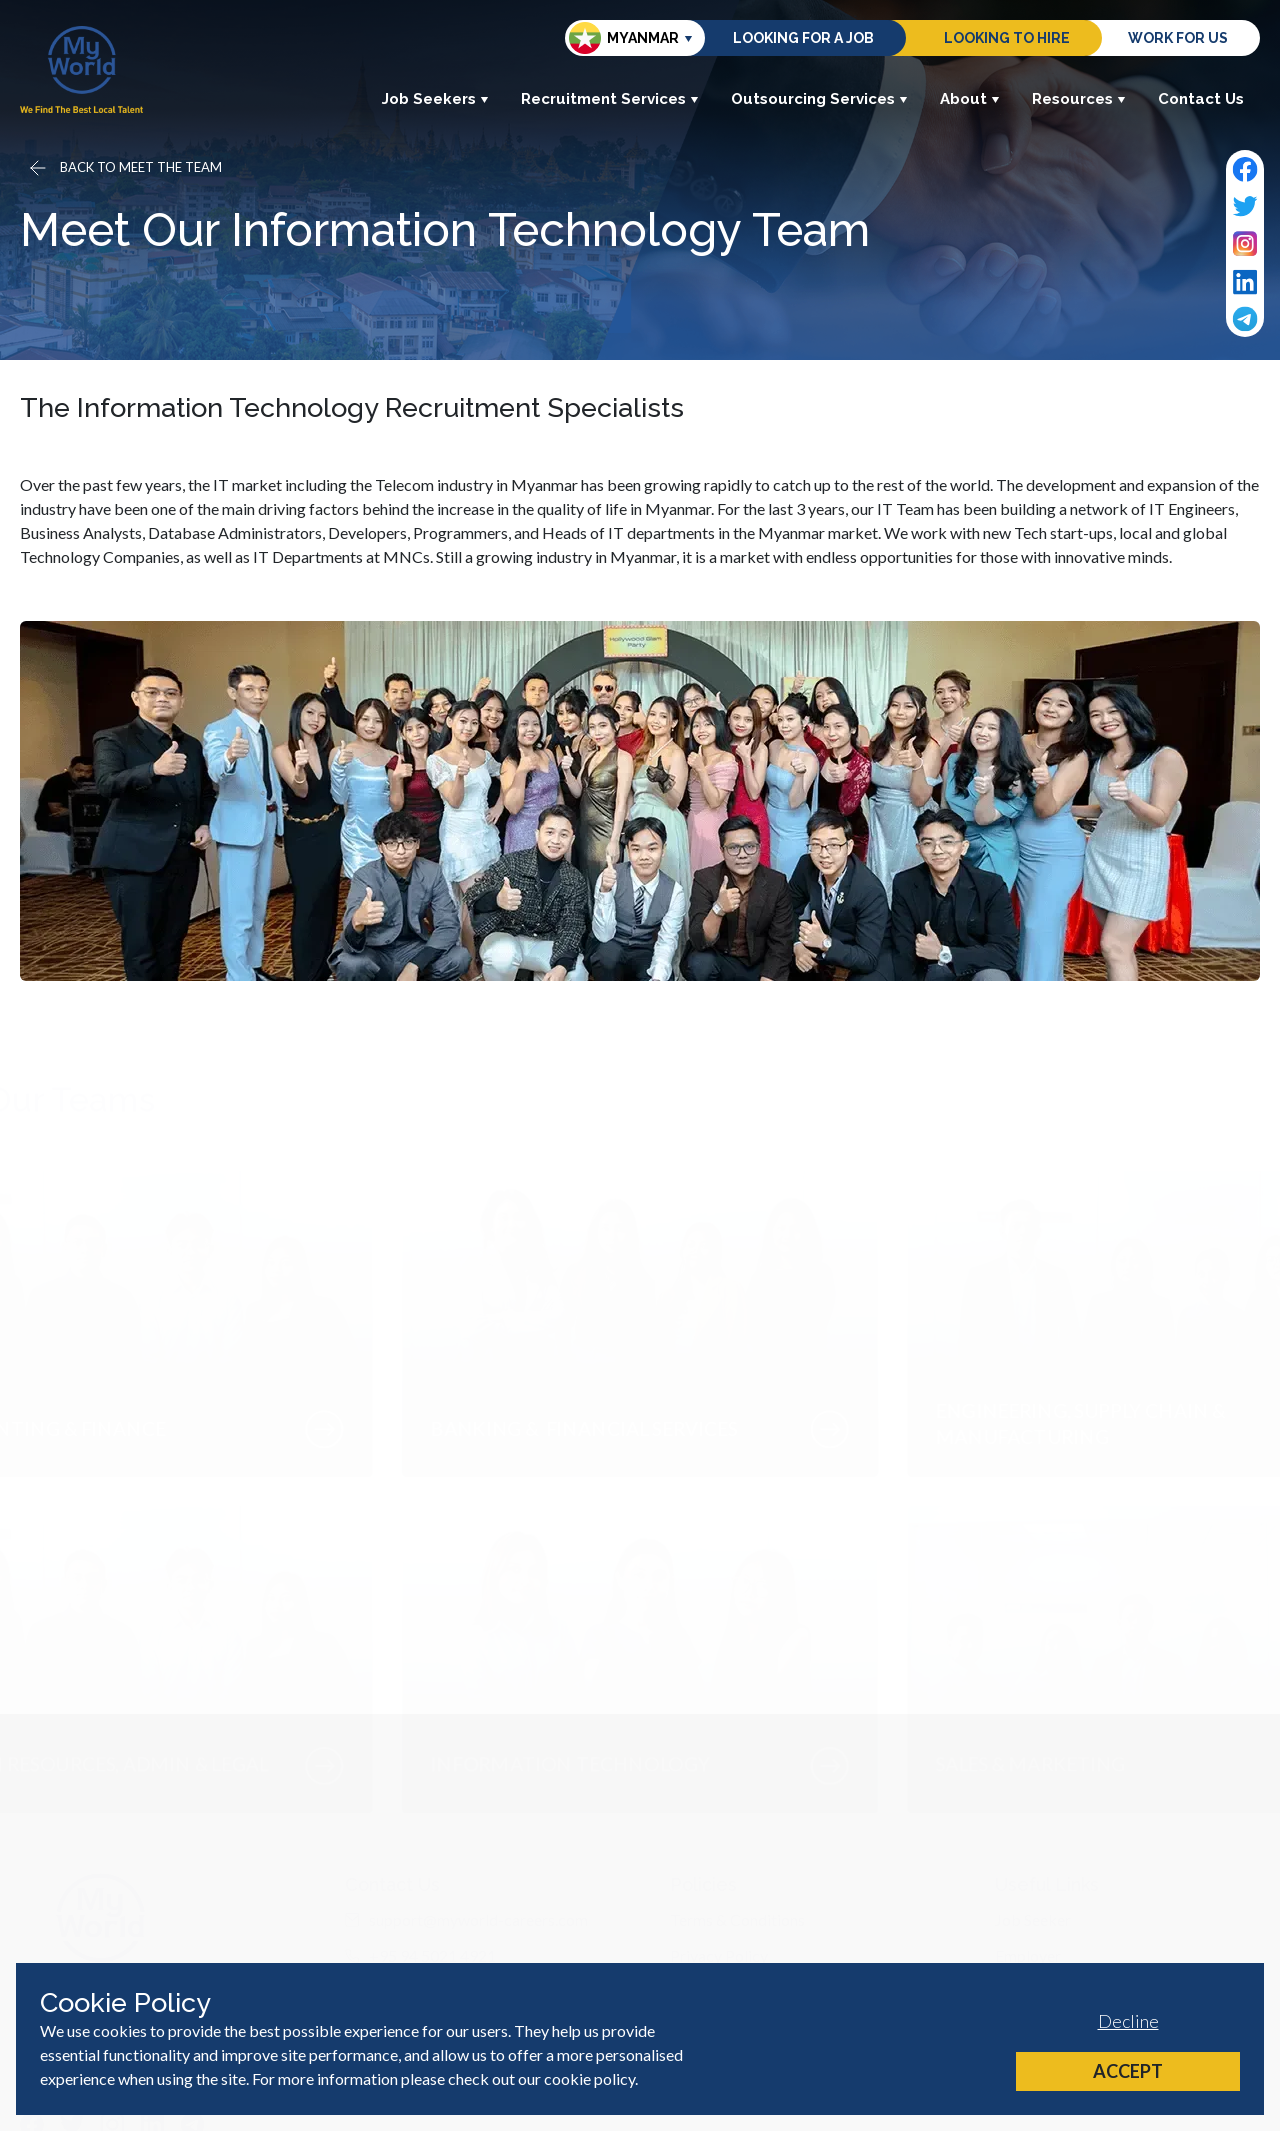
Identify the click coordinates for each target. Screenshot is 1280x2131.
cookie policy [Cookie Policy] (589, 2078)
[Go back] (124, 168)
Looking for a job (803, 38)
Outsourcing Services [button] (819, 99)
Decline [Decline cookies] (1128, 2021)
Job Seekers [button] (435, 99)
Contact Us (1201, 99)
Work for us (1178, 38)
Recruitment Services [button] (610, 99)
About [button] (970, 99)
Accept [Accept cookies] (1128, 2071)
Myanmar (624, 38)
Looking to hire (1007, 38)
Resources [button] (1079, 99)
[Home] (81, 69)
